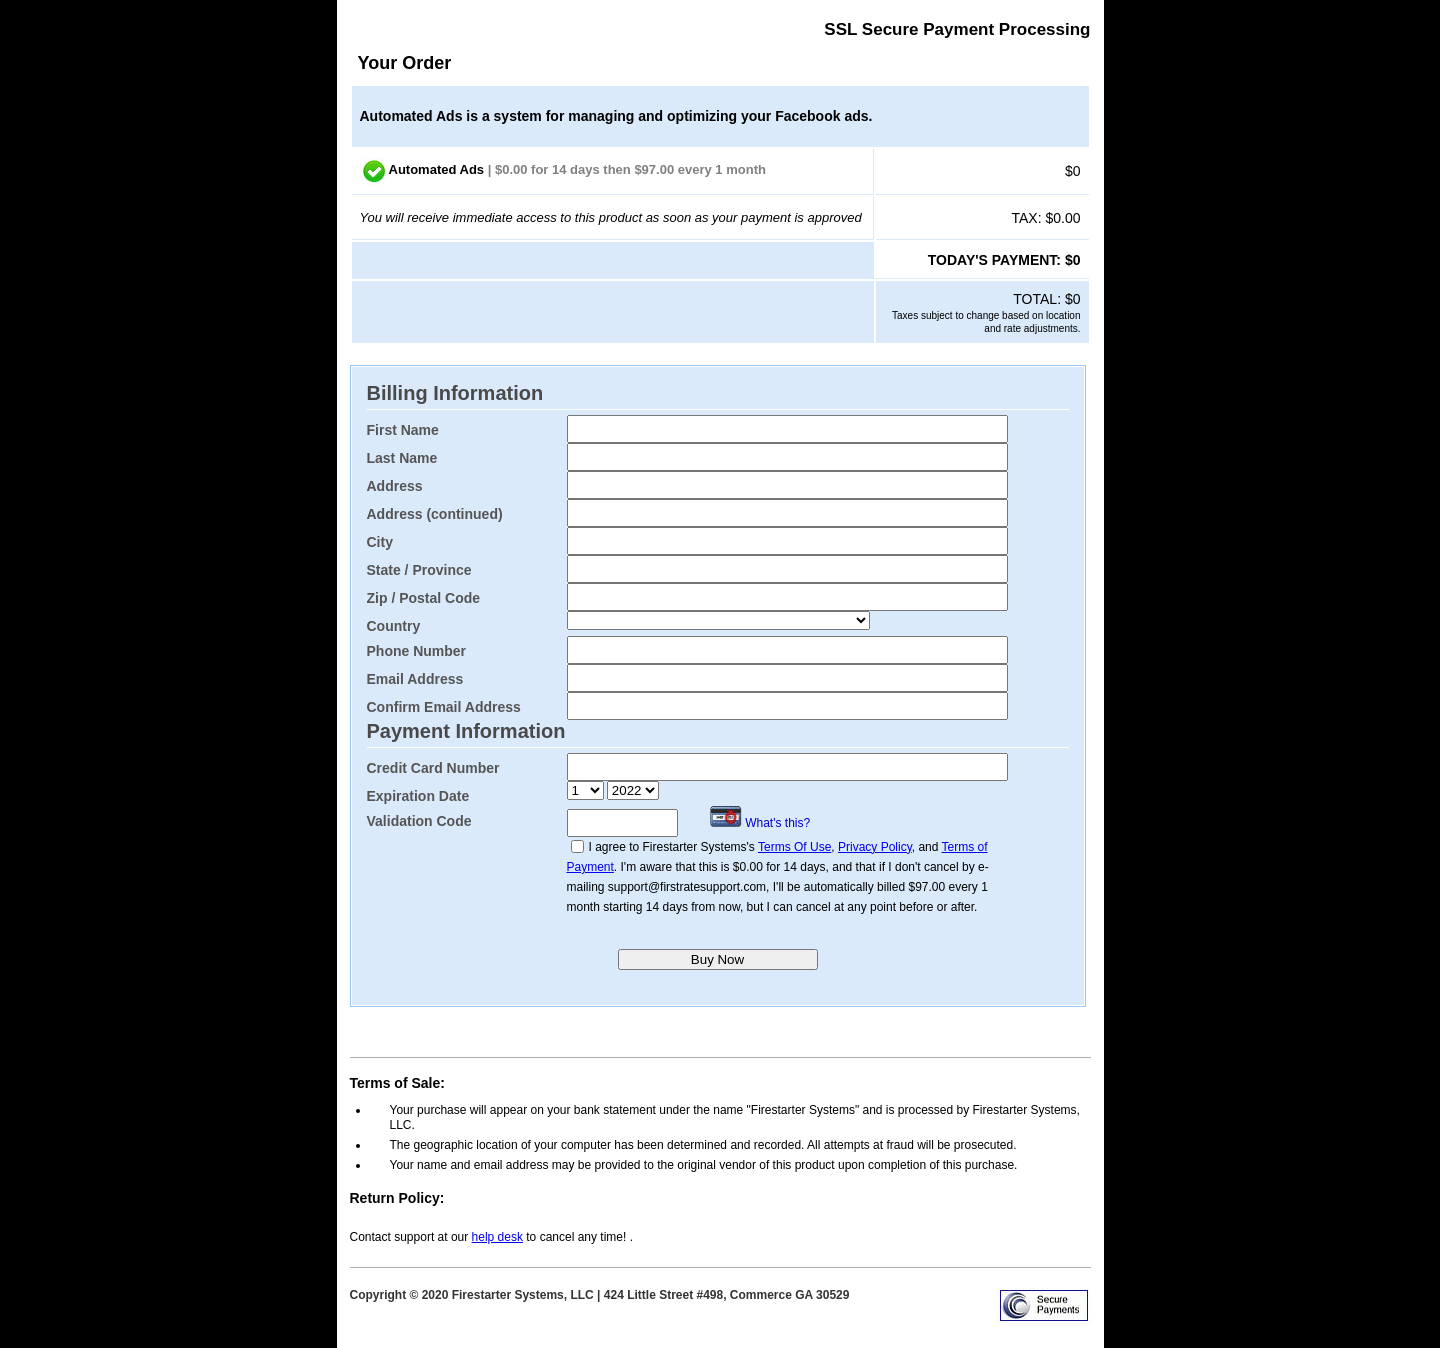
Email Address (415, 679)
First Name (403, 430)
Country (394, 626)
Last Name (402, 458)
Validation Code (419, 821)
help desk (497, 1237)
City (380, 542)
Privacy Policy (875, 847)
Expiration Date (418, 796)
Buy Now (717, 959)
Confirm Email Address (444, 707)
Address (395, 486)
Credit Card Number (433, 768)
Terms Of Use (794, 847)
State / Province (419, 570)
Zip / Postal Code (424, 598)
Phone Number (417, 651)
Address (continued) (435, 514)
